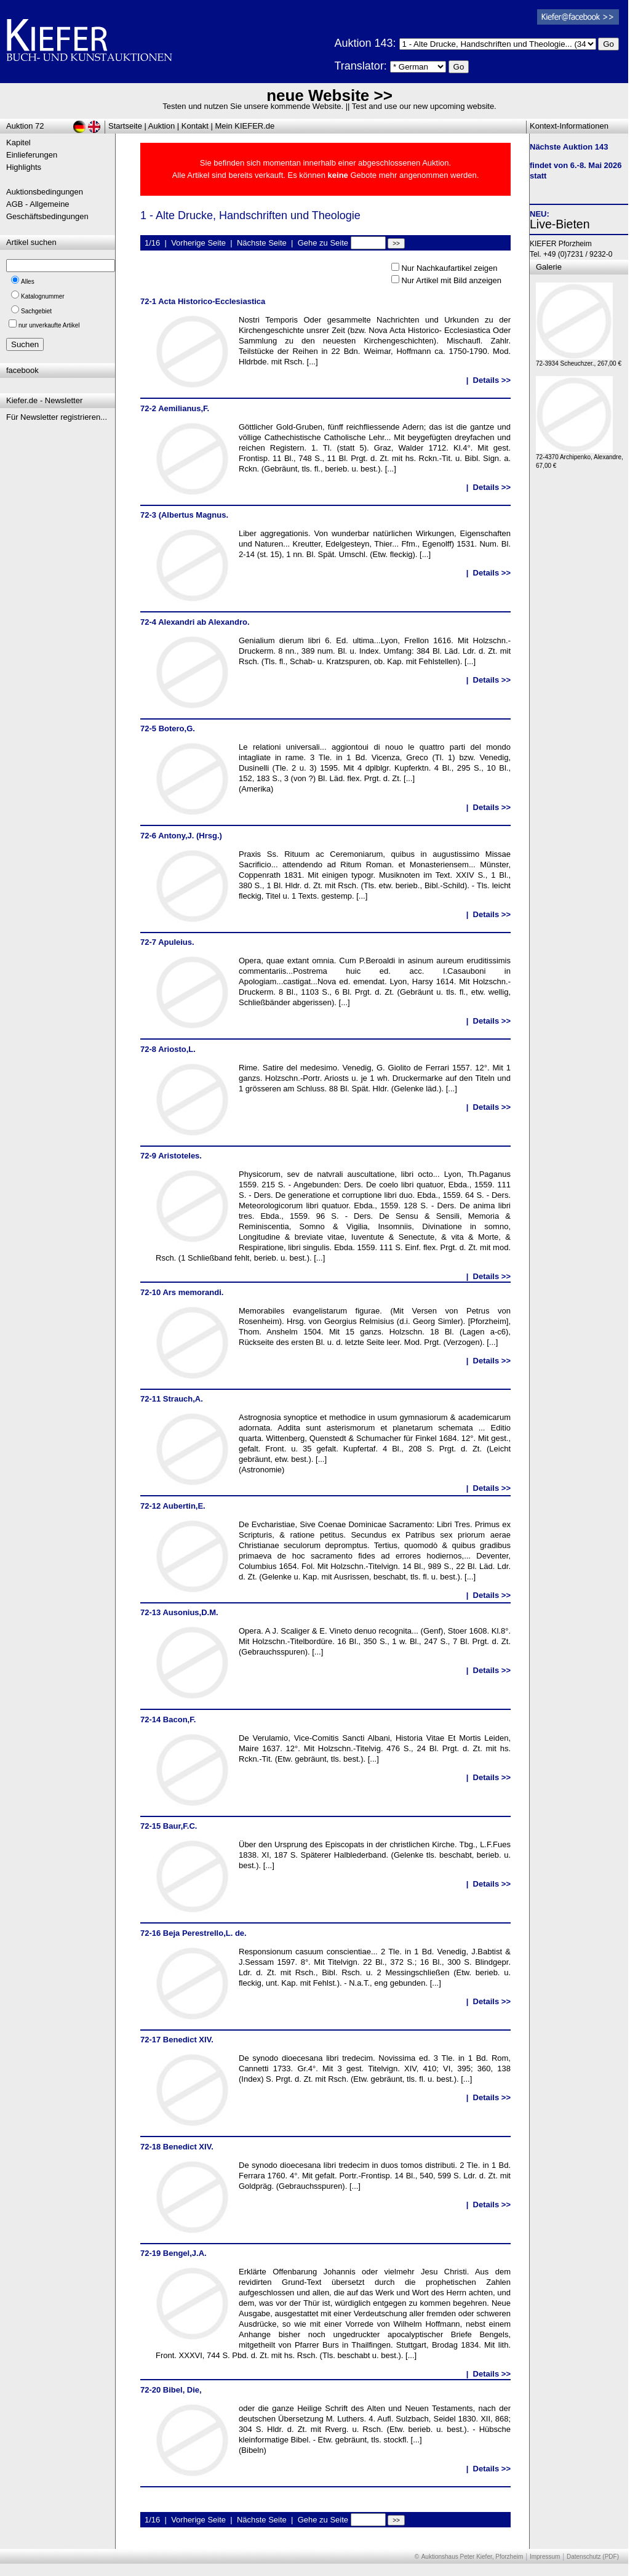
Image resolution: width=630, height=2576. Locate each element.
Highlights (23, 167)
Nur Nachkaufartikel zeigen (449, 268)
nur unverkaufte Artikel (49, 325)
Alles (27, 281)
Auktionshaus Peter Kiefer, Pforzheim (472, 2556)
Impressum (545, 2556)
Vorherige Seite (198, 242)
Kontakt (195, 125)
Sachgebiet (36, 311)
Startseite (125, 125)
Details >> (492, 380)
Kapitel (18, 142)
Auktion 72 (25, 125)
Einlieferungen (31, 154)
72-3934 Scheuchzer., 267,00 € (578, 360)
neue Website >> (329, 95)
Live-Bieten (560, 224)
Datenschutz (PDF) (593, 2556)
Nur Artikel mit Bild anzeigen (451, 280)
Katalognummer (43, 296)
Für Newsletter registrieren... (56, 417)
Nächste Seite (262, 242)
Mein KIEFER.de (245, 125)
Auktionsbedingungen (44, 191)
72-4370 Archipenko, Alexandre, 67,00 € (579, 458)
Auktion (161, 125)
